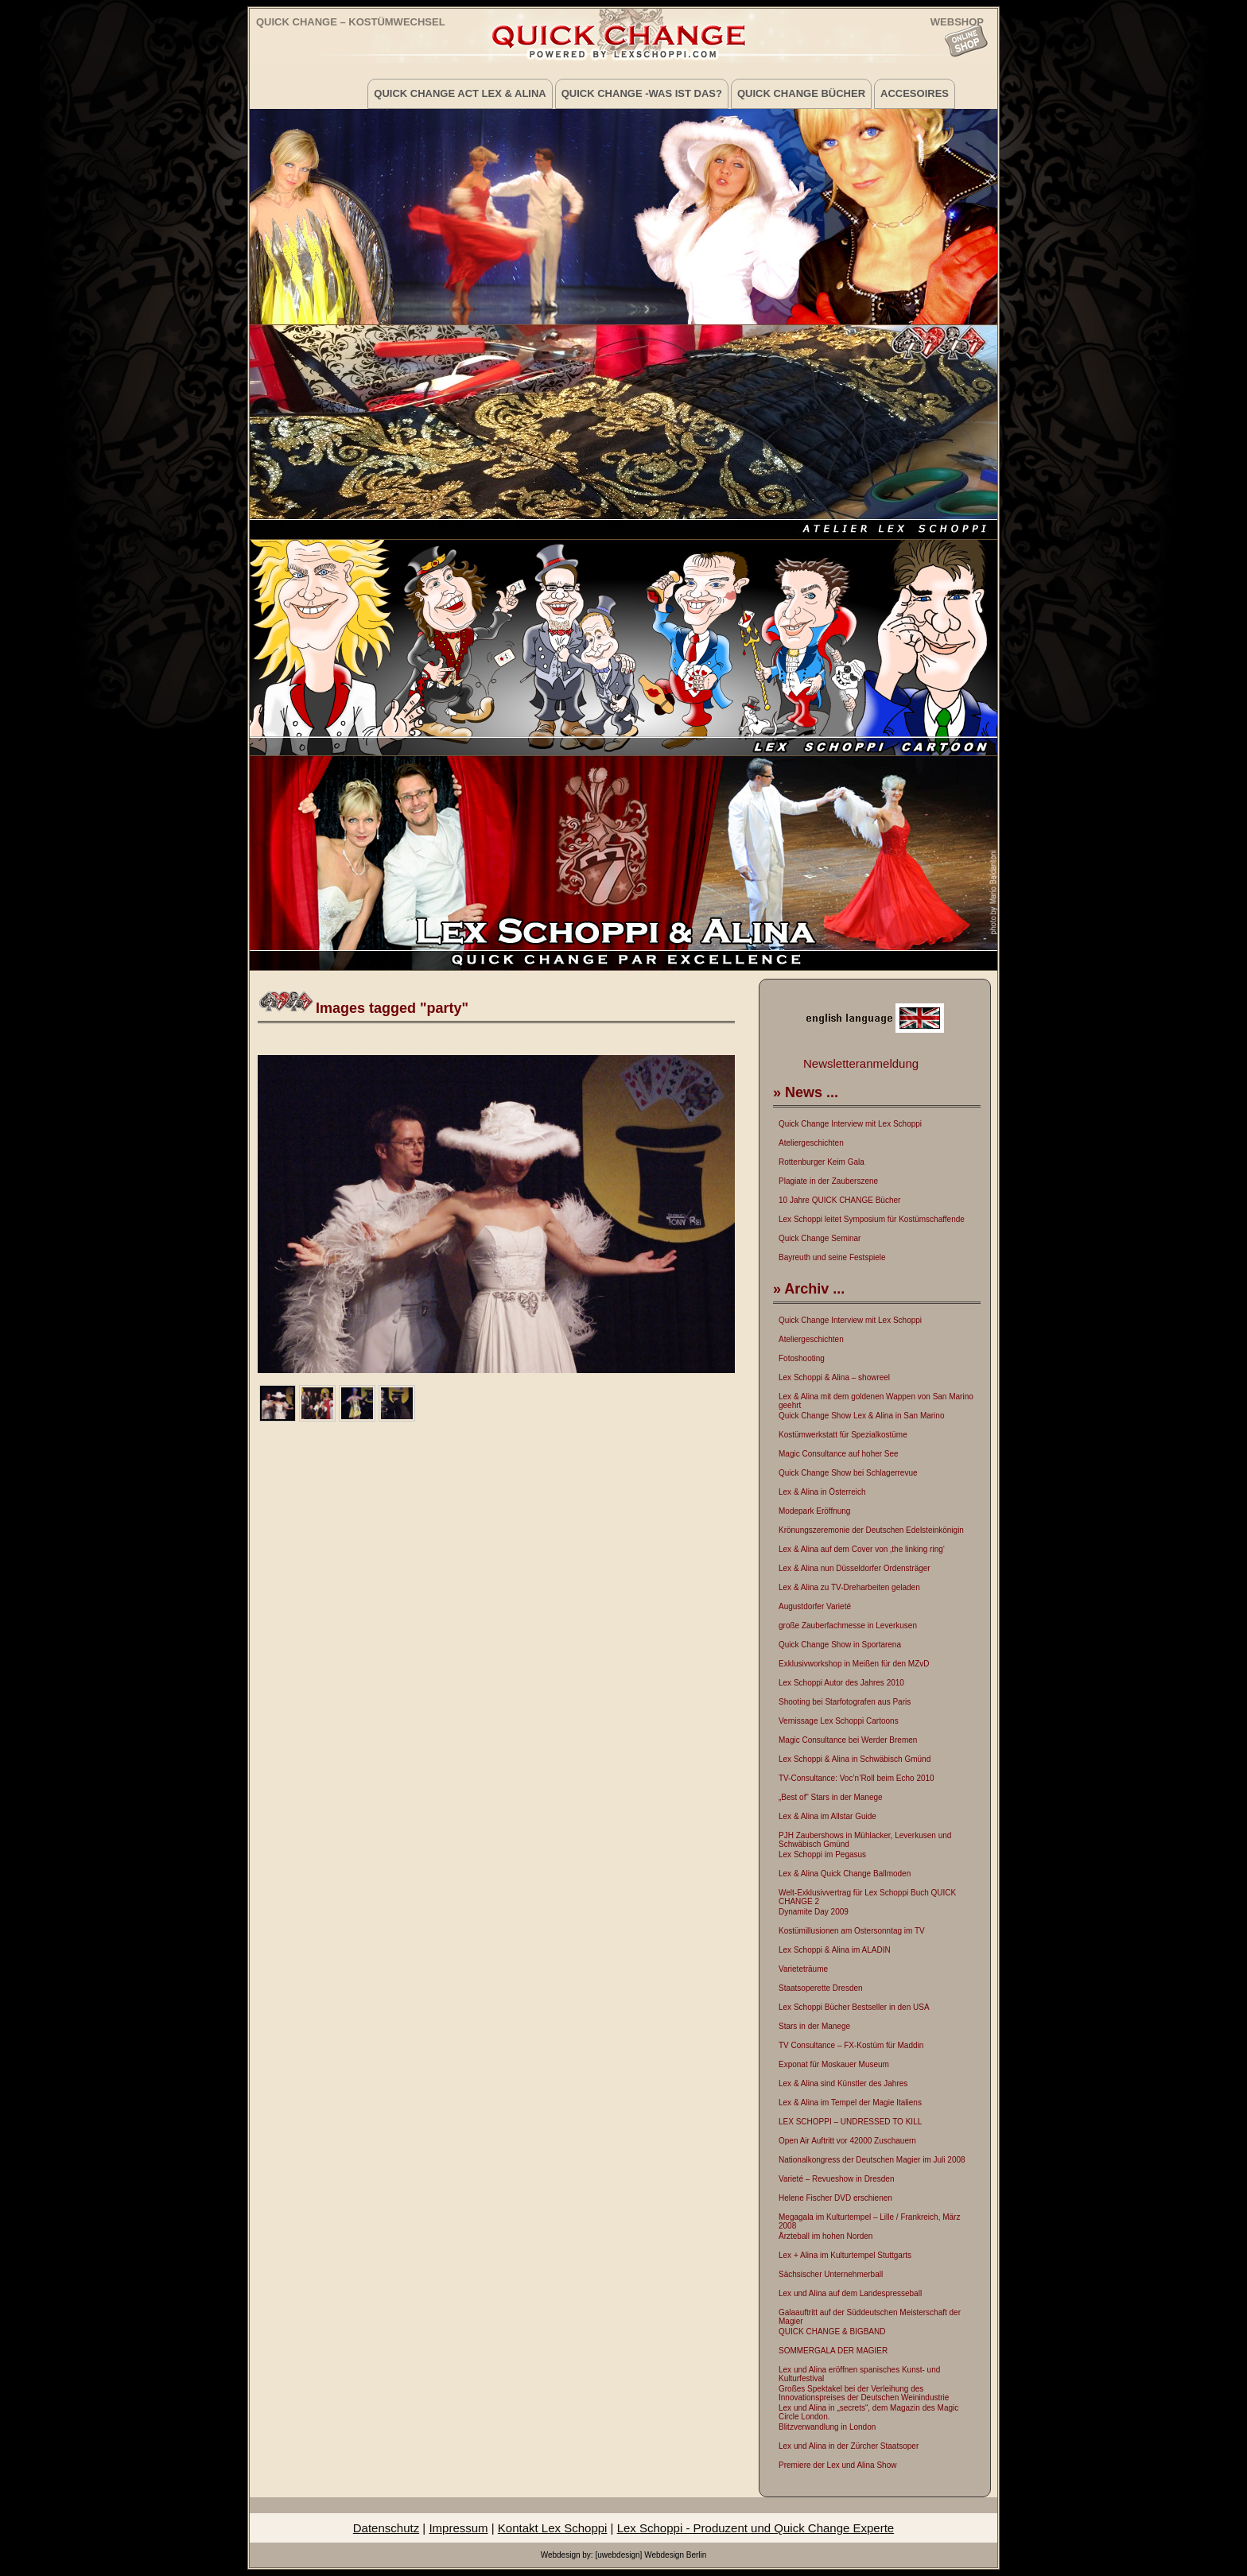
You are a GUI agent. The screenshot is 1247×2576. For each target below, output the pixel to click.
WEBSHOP (957, 21)
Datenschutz (386, 2528)
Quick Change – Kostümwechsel (350, 22)
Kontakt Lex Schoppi (553, 2528)
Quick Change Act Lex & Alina (460, 93)
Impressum (458, 2528)
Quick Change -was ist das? (641, 93)
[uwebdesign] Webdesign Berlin (650, 2555)
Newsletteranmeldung (861, 1063)
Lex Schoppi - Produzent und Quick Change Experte (756, 2528)
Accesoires (914, 93)
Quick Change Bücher (801, 93)
